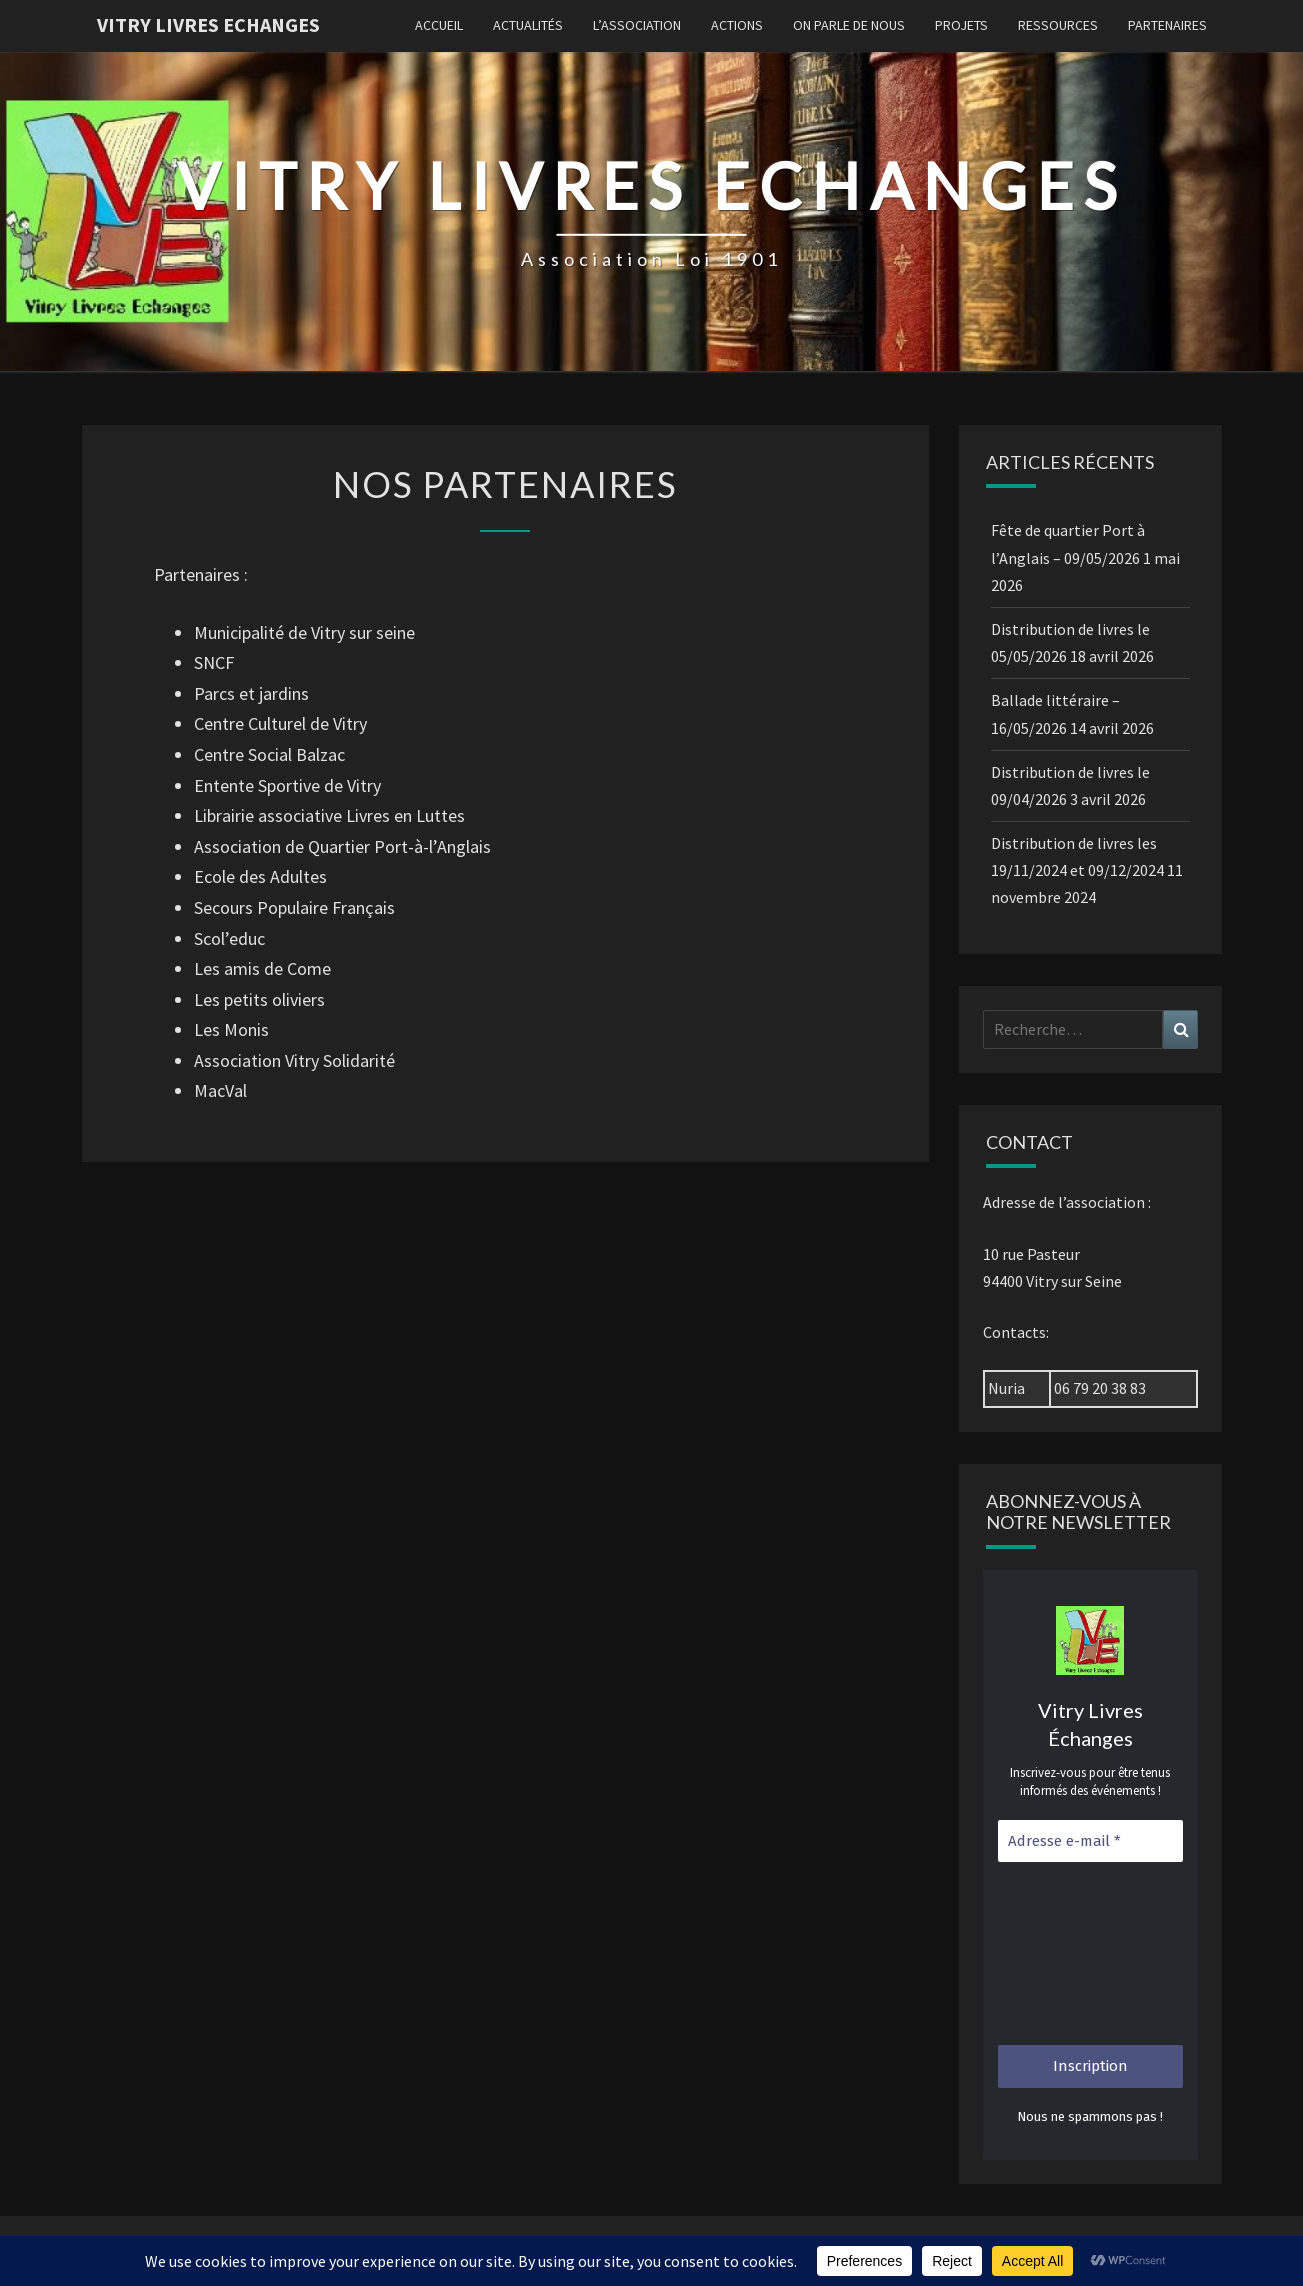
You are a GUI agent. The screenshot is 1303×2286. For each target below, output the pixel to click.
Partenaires (1167, 25)
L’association (637, 25)
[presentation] (1080, 1954)
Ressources (1058, 25)
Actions (737, 25)
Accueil (439, 25)
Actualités (528, 25)
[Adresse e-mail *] (1090, 1841)
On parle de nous (849, 25)
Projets (961, 25)
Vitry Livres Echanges (208, 24)
